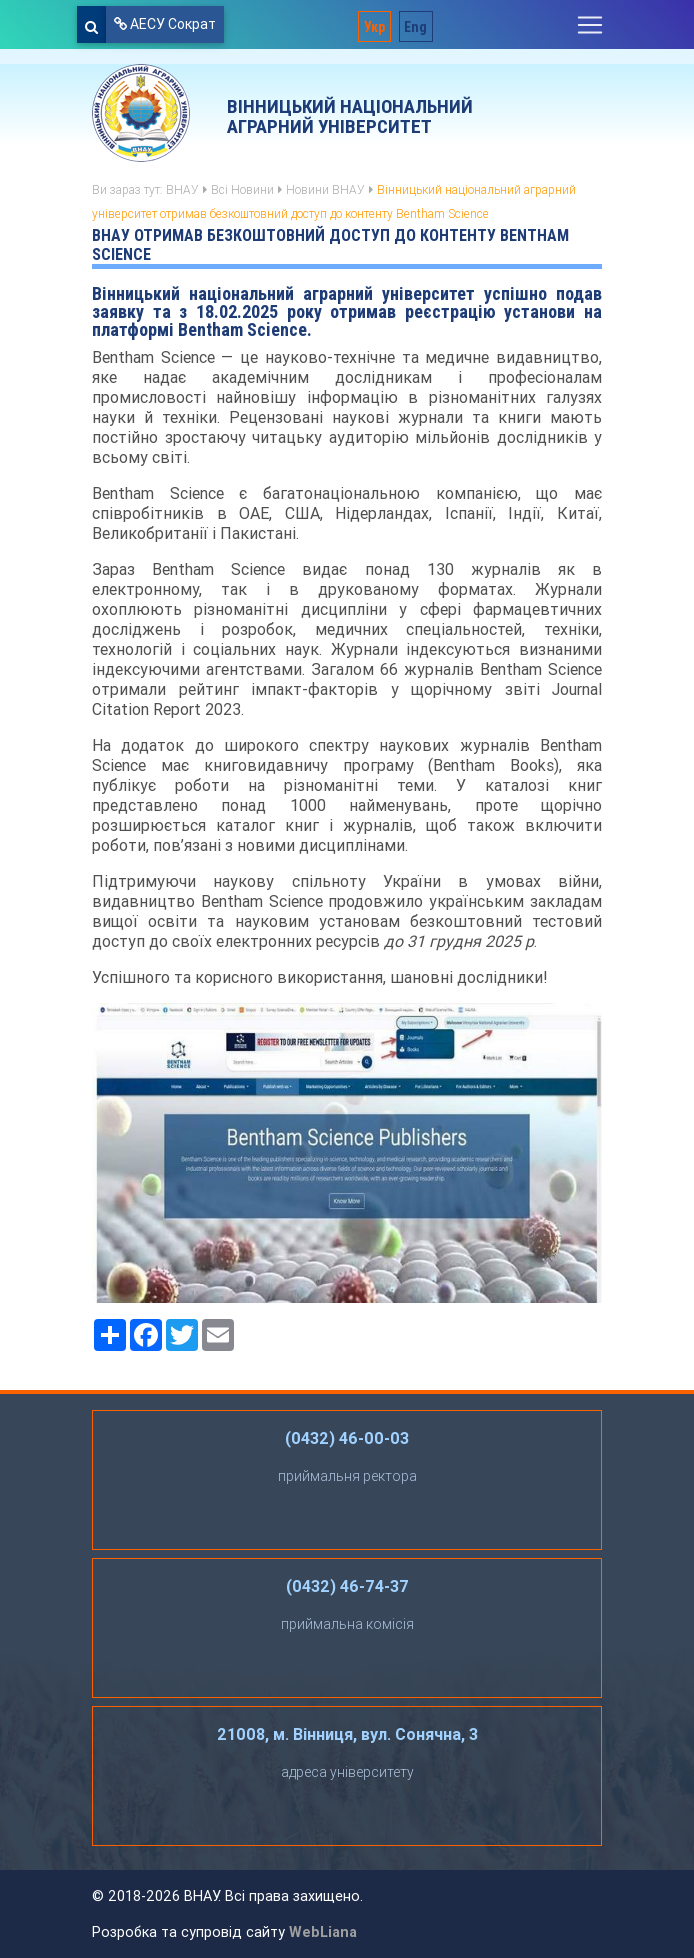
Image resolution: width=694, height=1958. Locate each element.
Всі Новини (242, 189)
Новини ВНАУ (325, 189)
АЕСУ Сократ (165, 24)
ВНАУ (182, 189)
